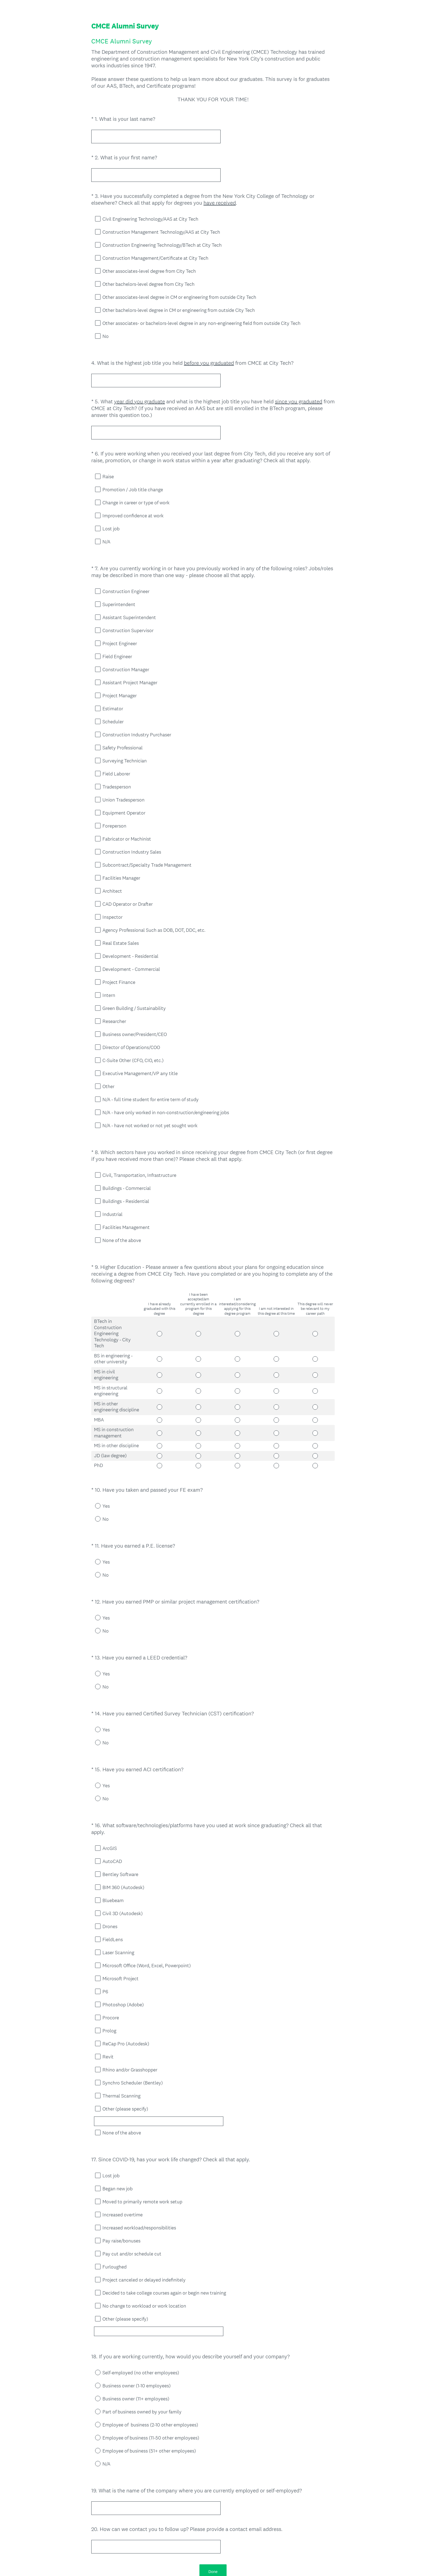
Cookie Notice (220, 2563)
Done (213, 2504)
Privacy (201, 2563)
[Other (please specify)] (171, 2068)
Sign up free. (240, 2536)
